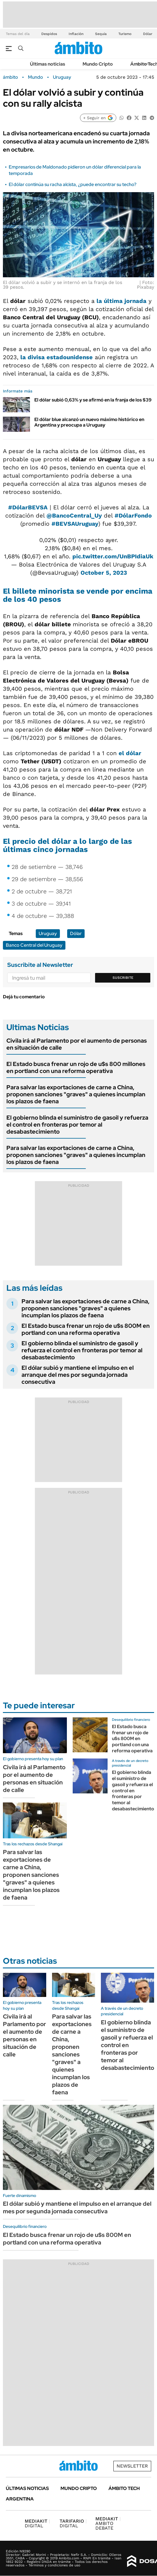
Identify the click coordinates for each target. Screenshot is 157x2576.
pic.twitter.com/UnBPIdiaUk (112, 556)
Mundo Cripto (98, 64)
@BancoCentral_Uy (74, 515)
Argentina (20, 2499)
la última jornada (122, 300)
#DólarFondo (133, 515)
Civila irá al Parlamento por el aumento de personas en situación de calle (76, 1044)
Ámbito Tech (124, 2488)
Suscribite (123, 978)
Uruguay (62, 77)
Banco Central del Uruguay (34, 945)
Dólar (147, 34)
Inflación (76, 34)
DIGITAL (37, 2523)
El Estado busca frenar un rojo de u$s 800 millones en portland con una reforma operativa (75, 1067)
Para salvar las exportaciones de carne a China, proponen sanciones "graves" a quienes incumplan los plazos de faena (75, 1094)
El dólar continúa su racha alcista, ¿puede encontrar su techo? (72, 184)
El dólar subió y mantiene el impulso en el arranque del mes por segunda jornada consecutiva (78, 1375)
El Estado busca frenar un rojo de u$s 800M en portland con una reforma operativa (86, 1329)
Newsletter (132, 2466)
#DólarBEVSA (28, 507)
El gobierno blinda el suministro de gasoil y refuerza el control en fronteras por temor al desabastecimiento (77, 1124)
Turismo (124, 34)
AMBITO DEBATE (108, 2523)
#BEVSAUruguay (74, 523)
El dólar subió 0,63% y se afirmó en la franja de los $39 (92, 400)
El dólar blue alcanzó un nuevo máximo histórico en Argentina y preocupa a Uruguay (89, 422)
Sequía (101, 34)
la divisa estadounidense (56, 357)
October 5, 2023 (104, 572)
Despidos (49, 34)
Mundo (35, 77)
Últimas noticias (47, 64)
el (130, 753)
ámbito (10, 77)
